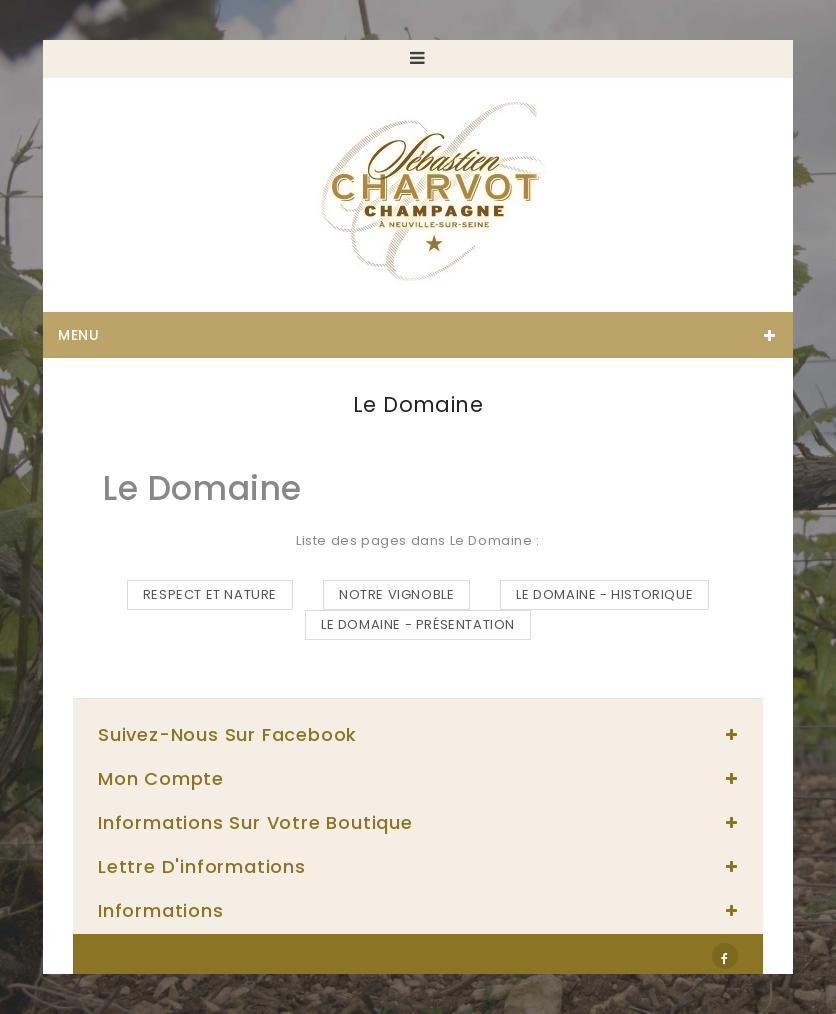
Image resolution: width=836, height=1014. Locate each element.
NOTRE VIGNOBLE (396, 594)
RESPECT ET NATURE (210, 594)
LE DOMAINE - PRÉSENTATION (418, 624)
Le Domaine (202, 488)
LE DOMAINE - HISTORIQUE (604, 594)
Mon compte (161, 778)
